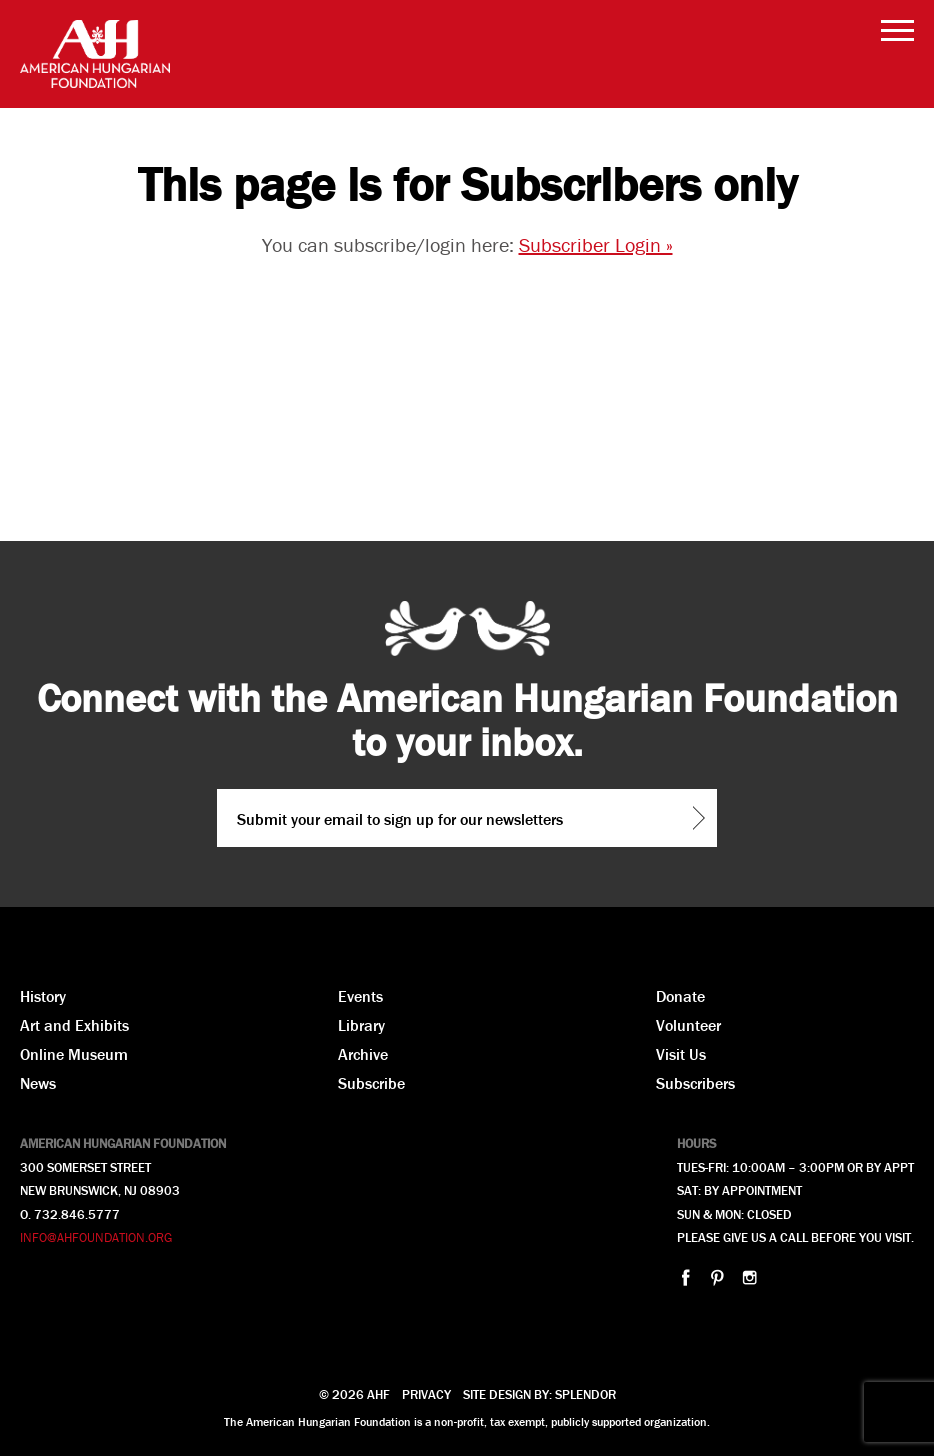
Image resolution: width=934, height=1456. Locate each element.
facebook (685, 1277)
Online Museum (74, 1054)
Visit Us (681, 1054)
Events (360, 996)
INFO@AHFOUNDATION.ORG (96, 1237)
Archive (363, 1054)
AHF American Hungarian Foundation (95, 54)
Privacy (426, 1394)
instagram (749, 1277)
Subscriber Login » (596, 244)
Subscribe (371, 1083)
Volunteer (688, 1025)
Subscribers (695, 1083)
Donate (680, 996)
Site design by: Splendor (539, 1394)
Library (361, 1025)
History (43, 996)
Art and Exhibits (74, 1025)
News (38, 1083)
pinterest (717, 1277)
